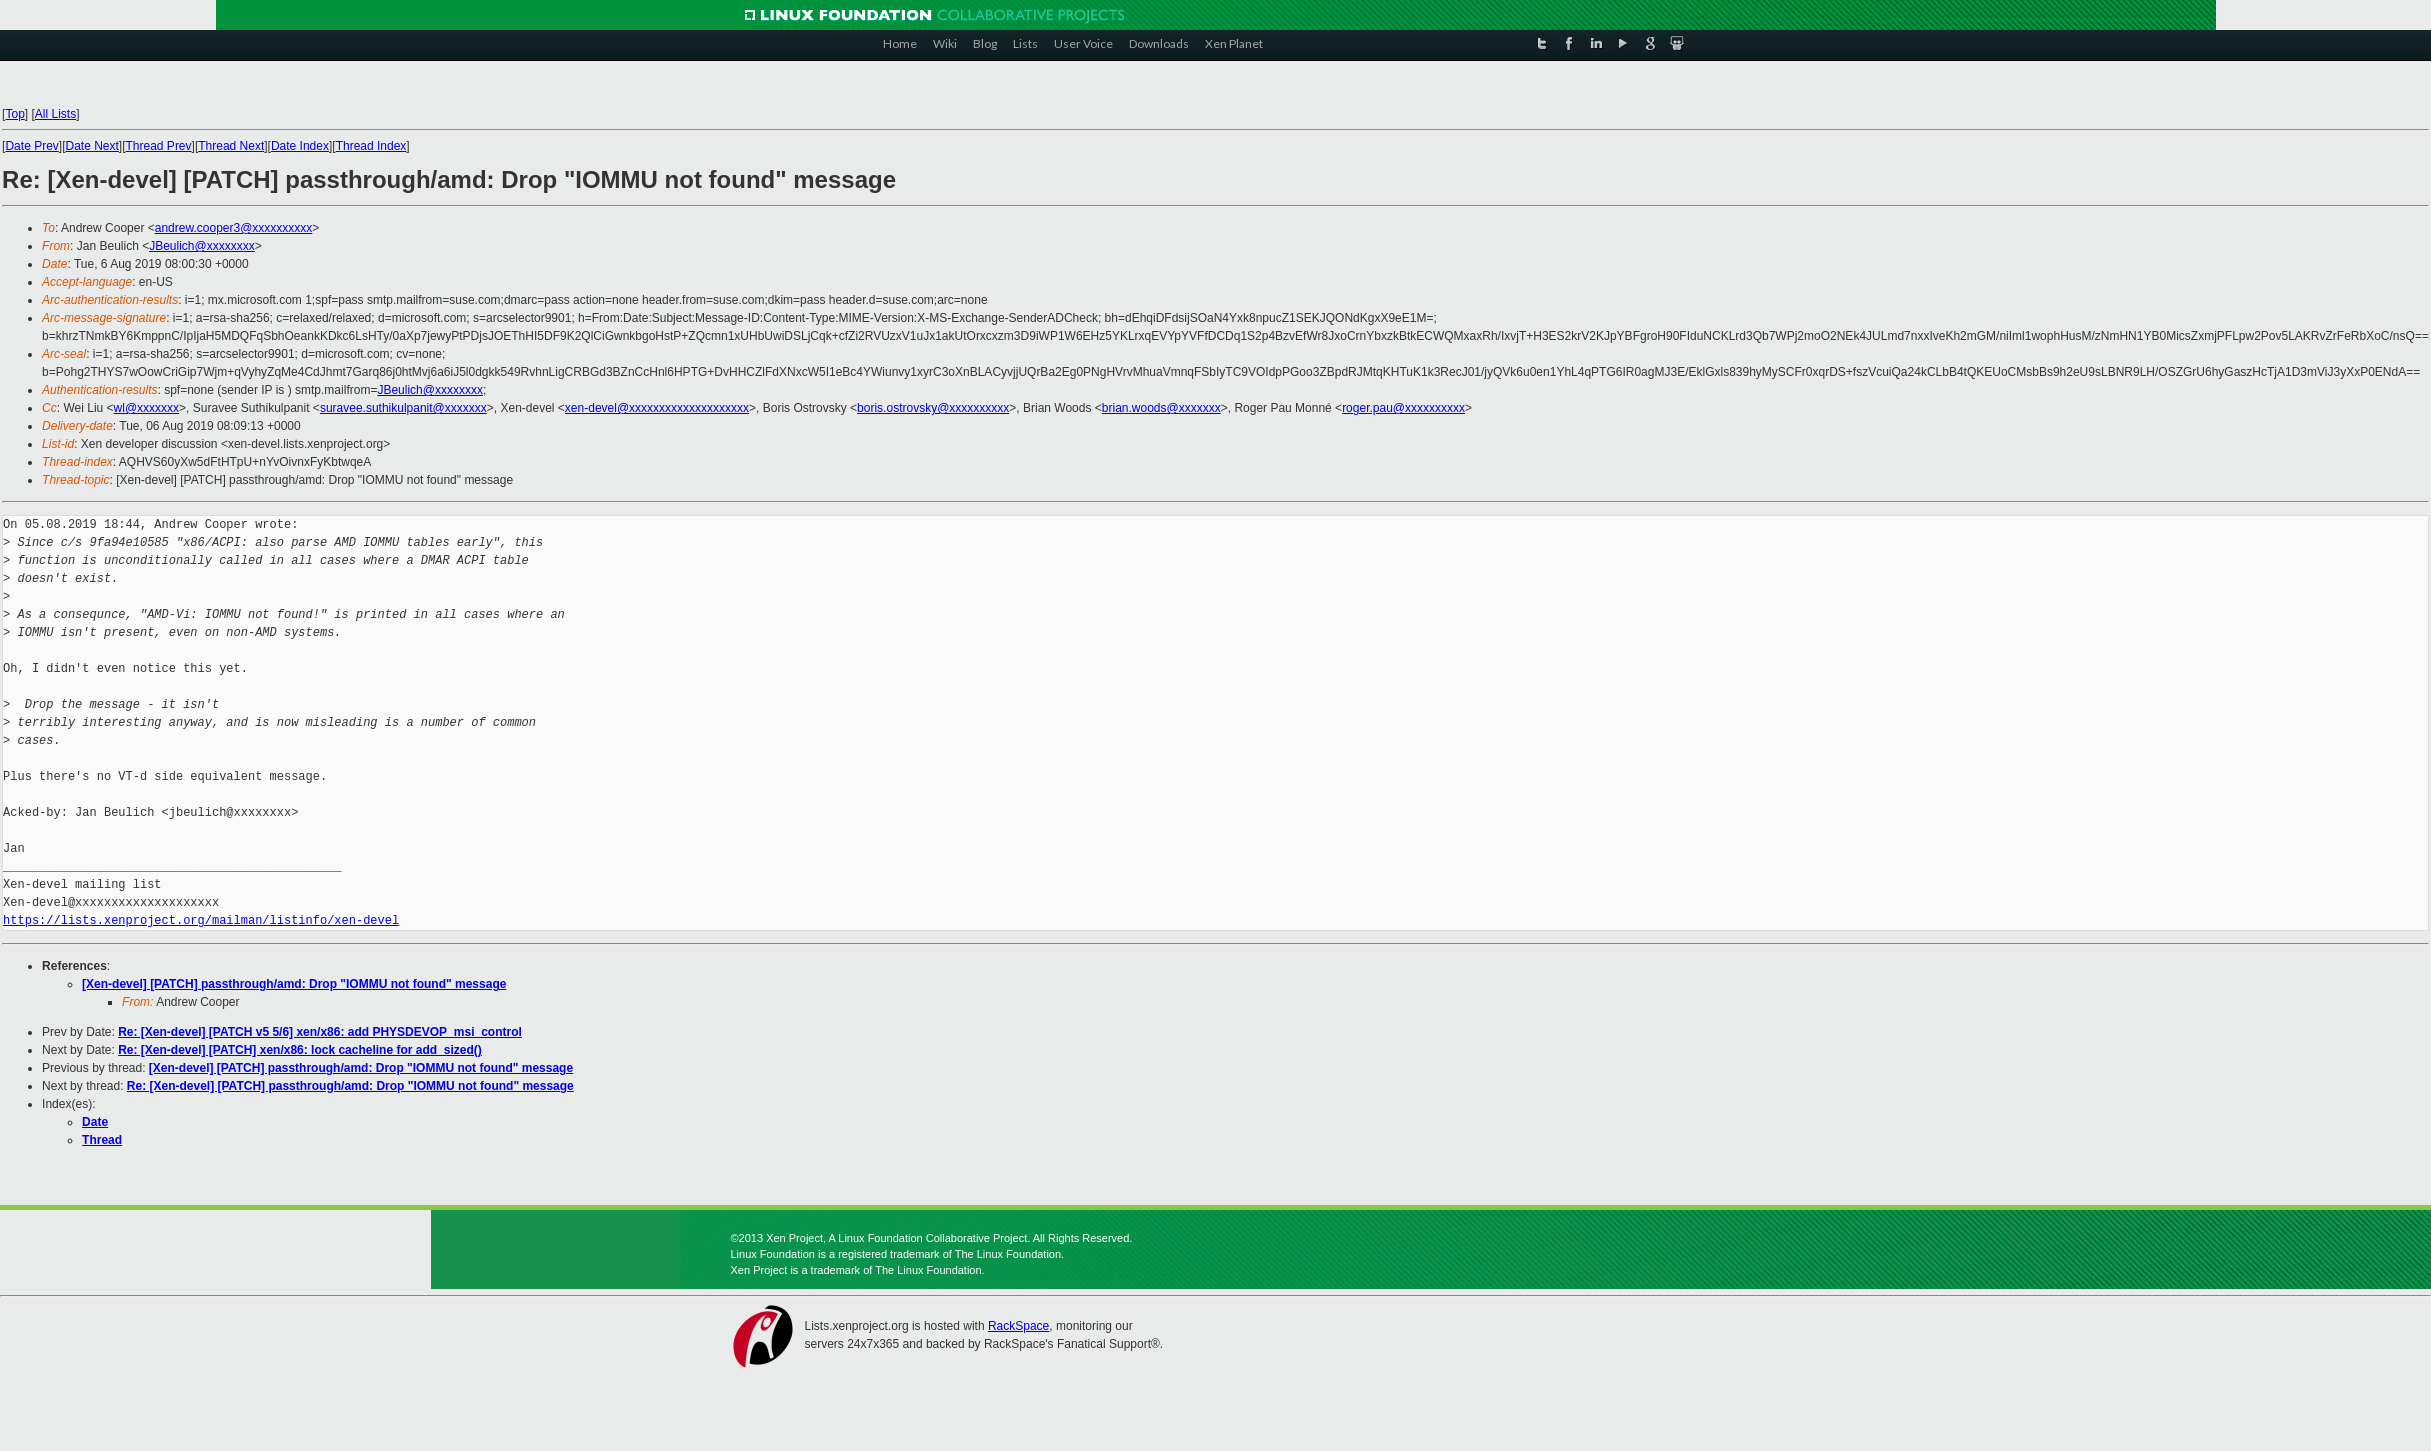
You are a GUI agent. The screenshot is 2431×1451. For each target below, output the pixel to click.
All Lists (55, 114)
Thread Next (231, 146)
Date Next (91, 146)
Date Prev (31, 146)
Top (14, 114)
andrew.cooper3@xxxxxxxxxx (234, 228)
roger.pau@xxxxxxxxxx (1403, 408)
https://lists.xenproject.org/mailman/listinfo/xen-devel (201, 920)
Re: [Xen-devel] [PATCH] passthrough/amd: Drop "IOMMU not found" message (350, 1086)
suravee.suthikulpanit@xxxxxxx (403, 408)
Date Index (300, 146)
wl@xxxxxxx (147, 408)
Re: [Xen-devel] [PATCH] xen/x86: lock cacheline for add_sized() (300, 1050)
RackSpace (1018, 1326)
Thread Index (371, 146)
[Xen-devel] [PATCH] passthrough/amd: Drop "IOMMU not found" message (294, 984)
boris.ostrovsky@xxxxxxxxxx (933, 408)
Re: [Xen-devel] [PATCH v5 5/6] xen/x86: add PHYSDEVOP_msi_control (320, 1032)
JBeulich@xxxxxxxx (202, 246)
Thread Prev (159, 146)
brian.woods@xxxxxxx (1161, 408)
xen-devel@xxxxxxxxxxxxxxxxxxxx (657, 408)
